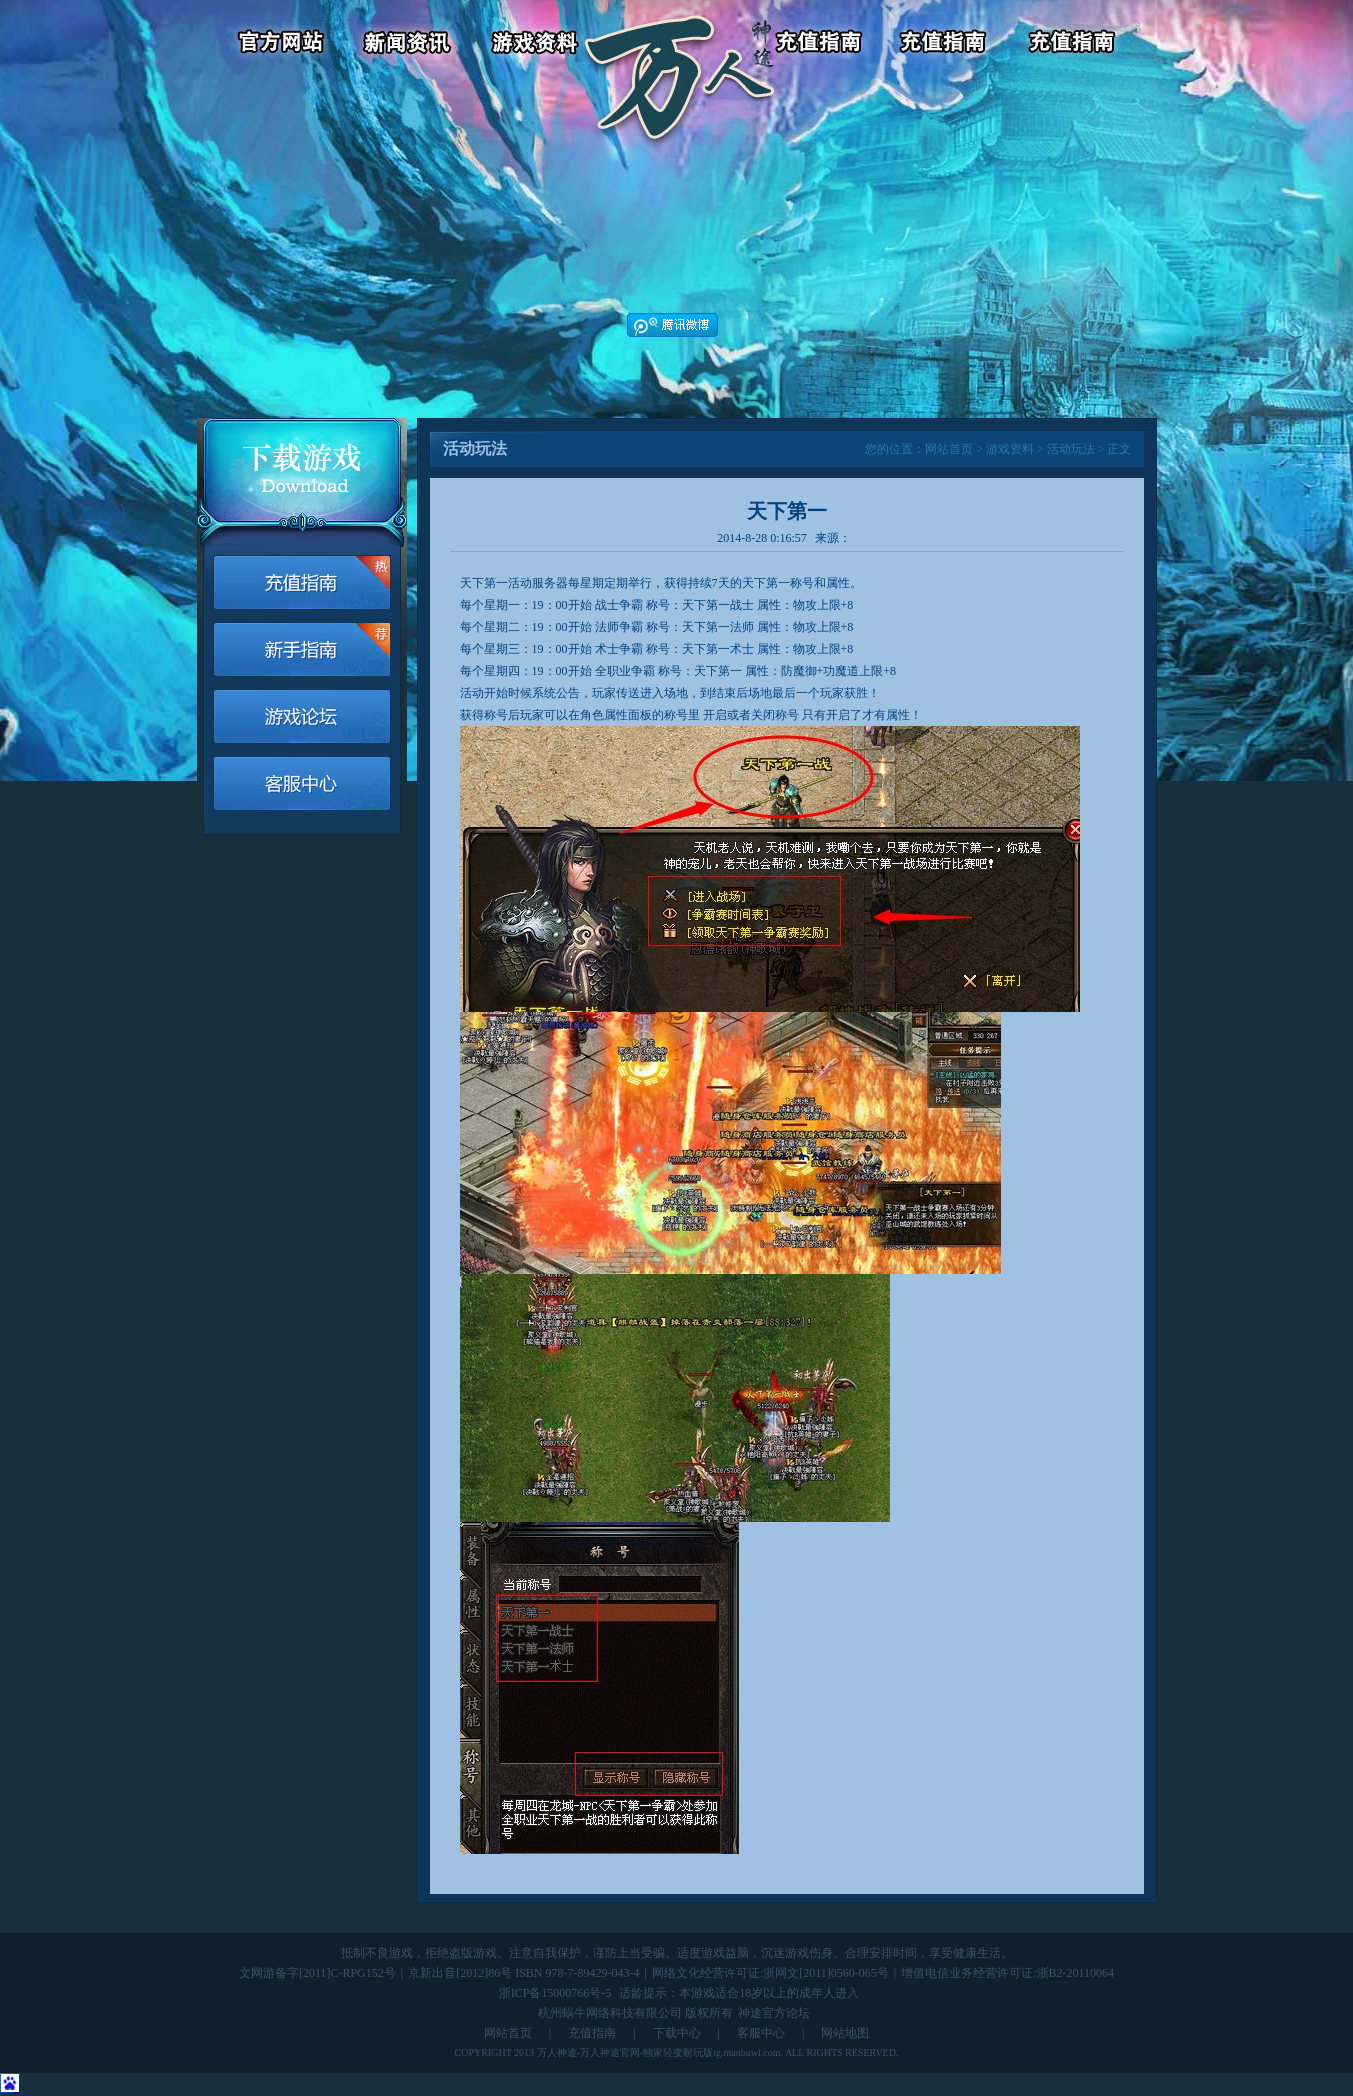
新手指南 (302, 649)
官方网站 (272, 45)
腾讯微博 (672, 325)
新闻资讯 (410, 45)
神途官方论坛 (774, 2013)
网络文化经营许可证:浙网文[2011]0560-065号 (770, 1973)
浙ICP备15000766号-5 (555, 1993)
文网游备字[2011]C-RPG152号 (317, 1973)
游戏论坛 (1074, 45)
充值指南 (592, 2033)
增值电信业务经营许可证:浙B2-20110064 (1007, 1973)
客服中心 (947, 45)
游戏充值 (820, 45)
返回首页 (679, 45)
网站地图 (845, 2033)
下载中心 (677, 2033)
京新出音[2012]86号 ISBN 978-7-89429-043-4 (523, 1973)
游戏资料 (537, 45)
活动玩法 (1071, 449)
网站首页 (949, 449)
